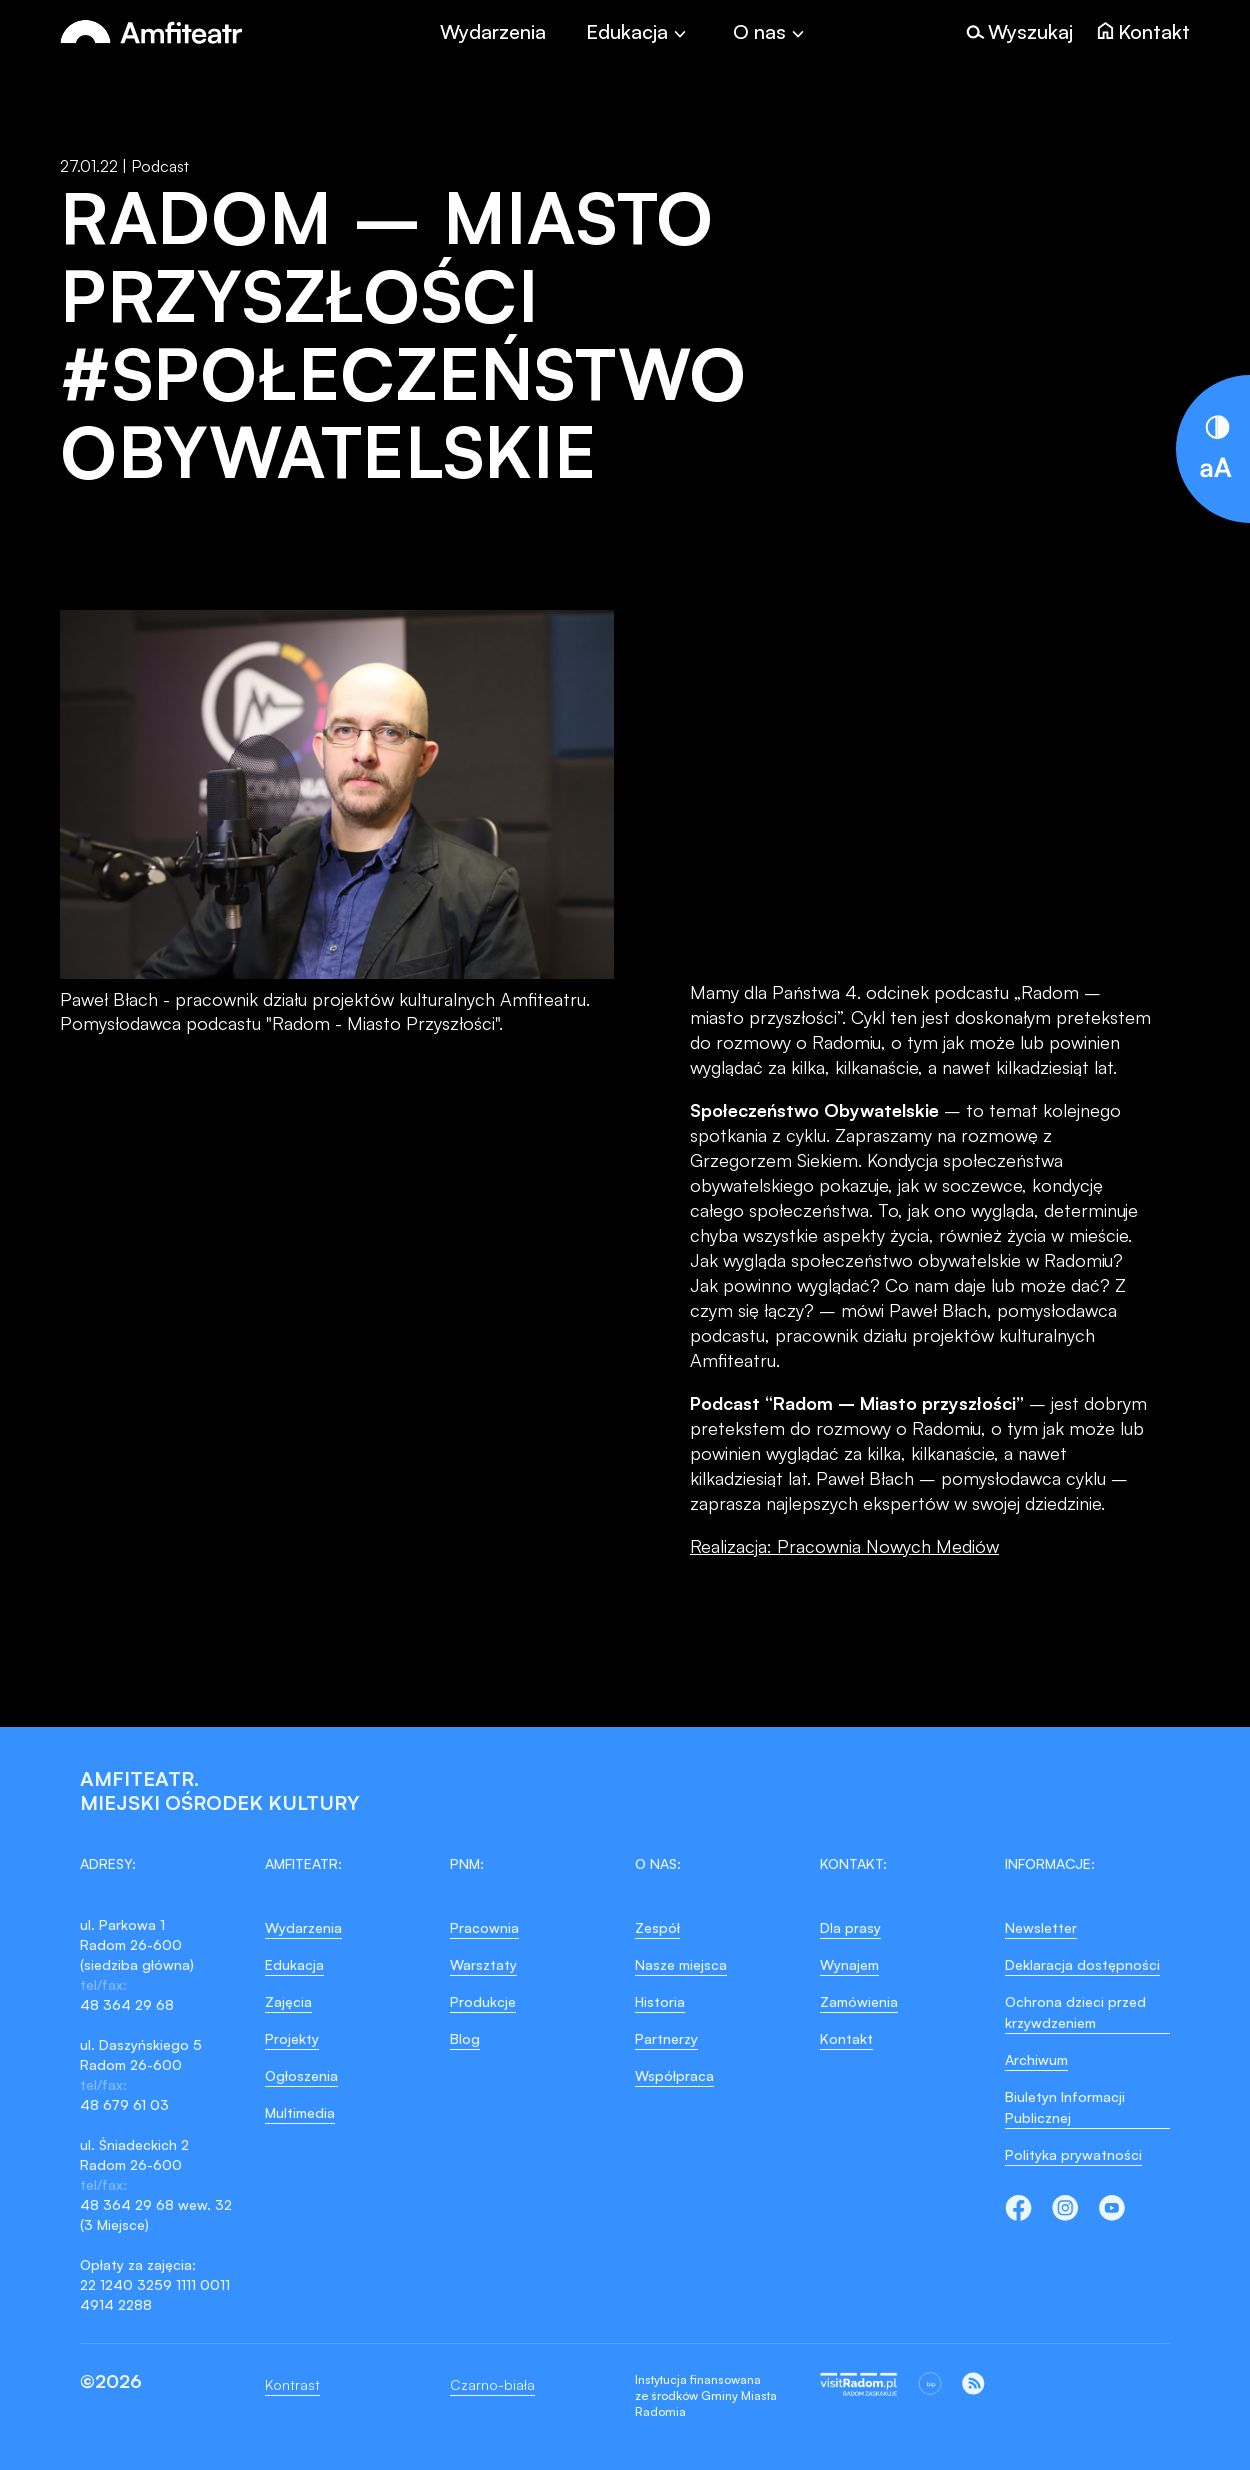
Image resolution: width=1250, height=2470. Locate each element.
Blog (465, 2038)
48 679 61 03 (124, 2104)
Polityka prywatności (1073, 2154)
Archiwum (1036, 2059)
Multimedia (300, 2112)
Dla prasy (850, 1927)
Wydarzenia (493, 32)
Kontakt (846, 2038)
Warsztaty (483, 1964)
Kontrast (292, 2384)
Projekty (292, 2038)
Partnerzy (666, 2038)
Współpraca (674, 2075)
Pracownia (484, 1927)
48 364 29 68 (127, 2004)
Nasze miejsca (681, 1964)
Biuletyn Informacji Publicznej (1065, 2107)
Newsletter (1041, 1927)
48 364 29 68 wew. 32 (156, 2204)
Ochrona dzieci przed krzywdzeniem (1075, 2012)
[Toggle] (639, 32)
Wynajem (849, 1964)
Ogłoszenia (301, 2075)
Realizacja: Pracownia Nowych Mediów (844, 1546)
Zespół (657, 1927)
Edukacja (294, 1964)
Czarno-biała (492, 2384)
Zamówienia (859, 2001)
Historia (660, 2001)
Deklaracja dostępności (1082, 1964)
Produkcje (483, 2001)
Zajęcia (288, 2001)
